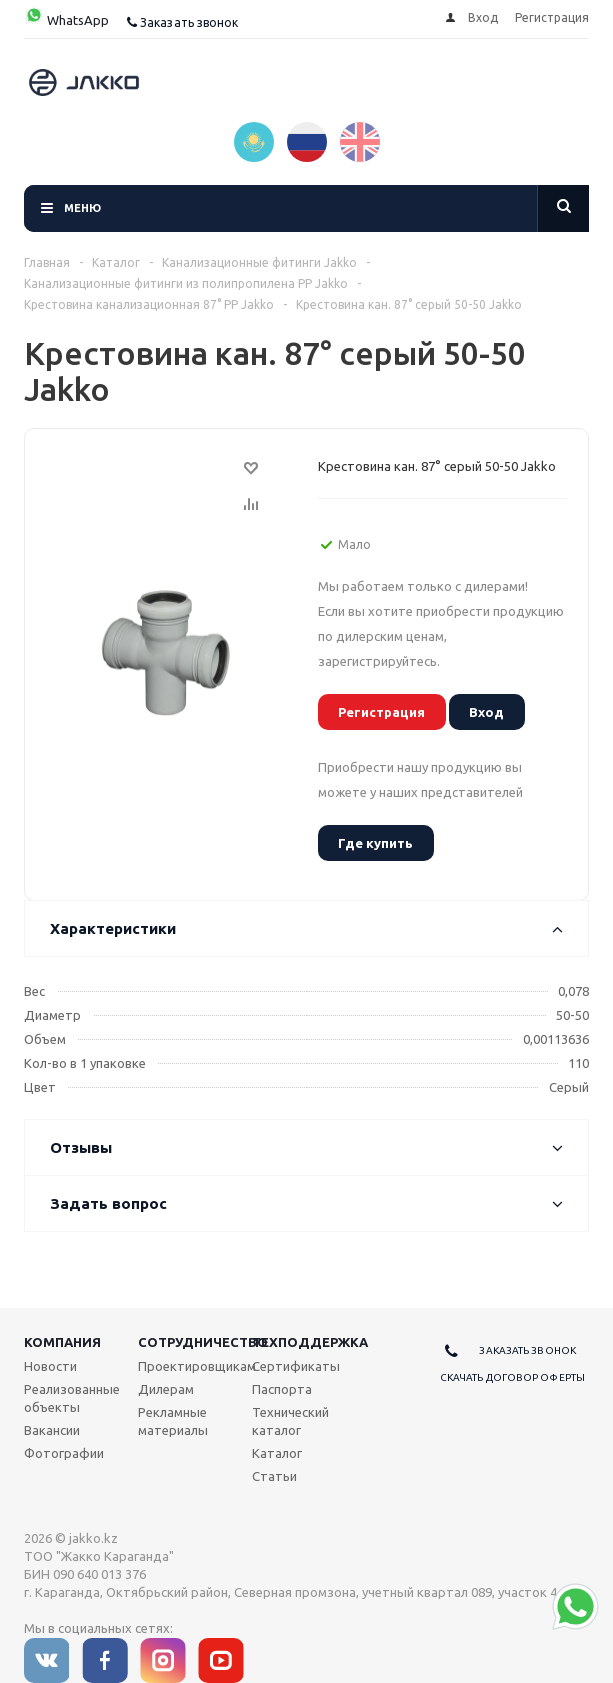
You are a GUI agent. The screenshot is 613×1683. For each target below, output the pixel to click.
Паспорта (282, 1389)
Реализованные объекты (72, 1398)
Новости (50, 1366)
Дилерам (166, 1389)
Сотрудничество (203, 1342)
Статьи (274, 1476)
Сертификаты (296, 1366)
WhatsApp (66, 20)
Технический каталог (290, 1421)
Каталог (277, 1453)
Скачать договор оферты (512, 1377)
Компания (62, 1342)
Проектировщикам (197, 1366)
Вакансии (52, 1430)
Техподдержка (310, 1342)
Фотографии (64, 1453)
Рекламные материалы (173, 1421)
